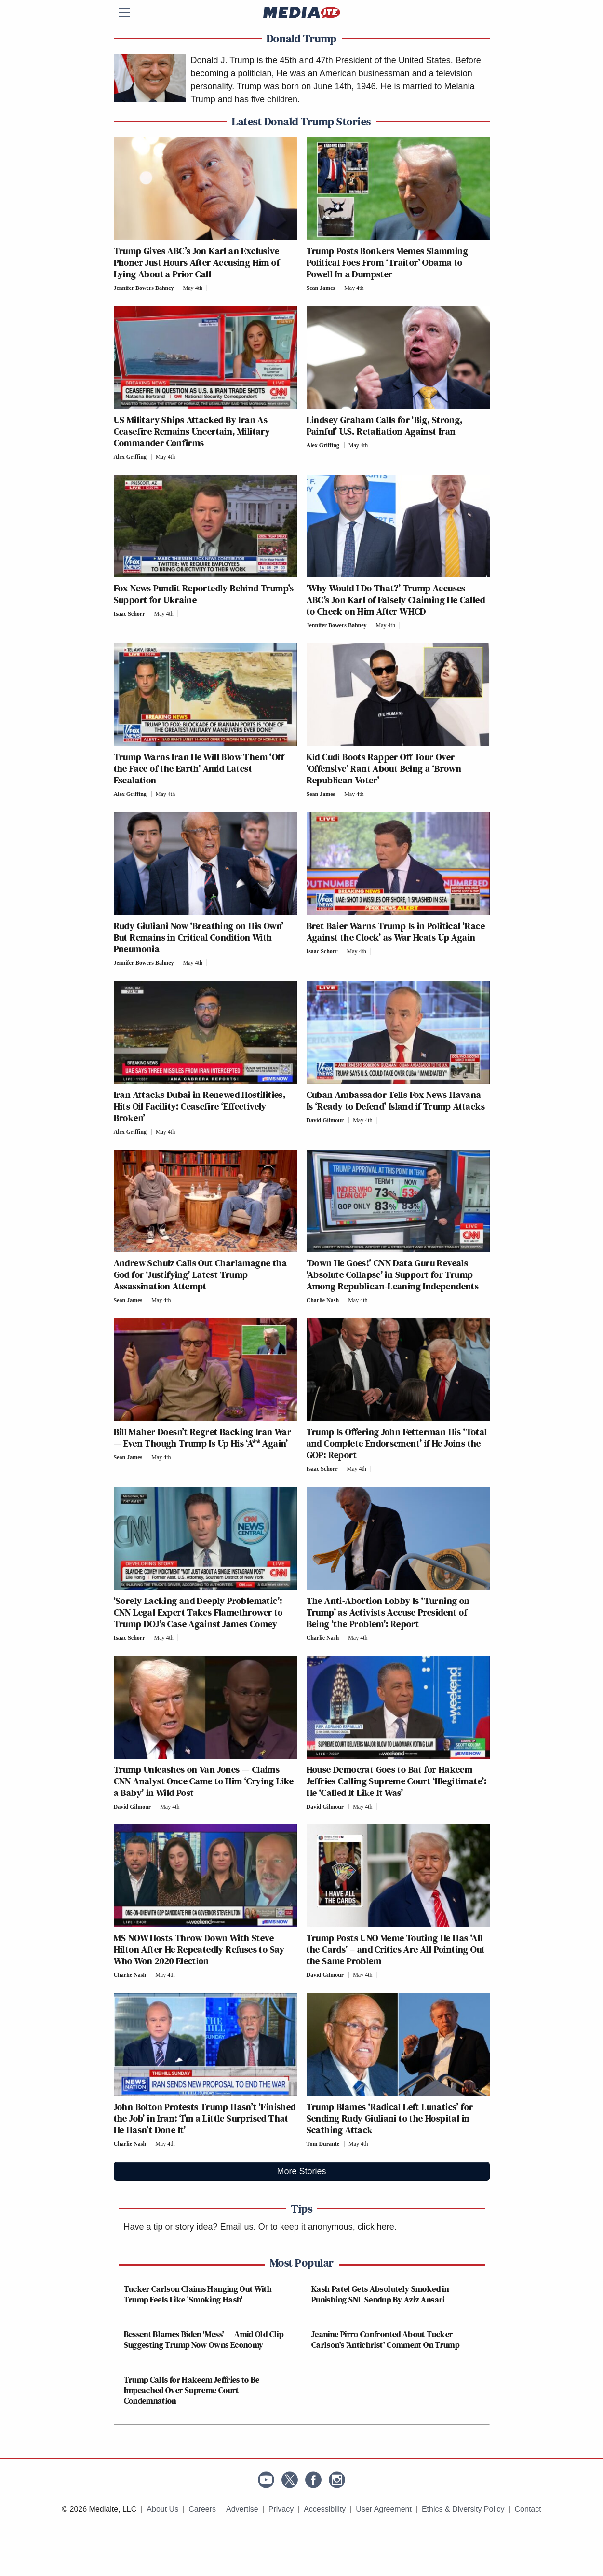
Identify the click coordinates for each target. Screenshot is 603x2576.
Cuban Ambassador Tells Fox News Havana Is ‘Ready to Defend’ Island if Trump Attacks (396, 1100)
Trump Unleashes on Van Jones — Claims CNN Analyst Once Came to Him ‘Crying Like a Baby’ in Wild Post (204, 1781)
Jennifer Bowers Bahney (144, 288)
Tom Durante (323, 2143)
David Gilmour (325, 1120)
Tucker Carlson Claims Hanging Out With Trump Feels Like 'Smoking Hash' (198, 2294)
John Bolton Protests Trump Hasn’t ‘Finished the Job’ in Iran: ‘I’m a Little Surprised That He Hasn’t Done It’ (205, 2118)
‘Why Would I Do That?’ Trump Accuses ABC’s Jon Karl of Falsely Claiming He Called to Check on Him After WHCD (396, 599)
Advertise (242, 2509)
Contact (528, 2509)
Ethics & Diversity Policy (463, 2509)
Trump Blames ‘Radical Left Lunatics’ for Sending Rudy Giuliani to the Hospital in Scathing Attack (390, 2118)
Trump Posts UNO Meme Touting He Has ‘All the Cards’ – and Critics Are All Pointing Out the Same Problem (396, 1949)
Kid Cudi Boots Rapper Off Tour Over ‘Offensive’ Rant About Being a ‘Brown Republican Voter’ (384, 768)
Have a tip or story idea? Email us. (190, 2227)
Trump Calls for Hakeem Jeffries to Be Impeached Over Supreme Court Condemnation (192, 2389)
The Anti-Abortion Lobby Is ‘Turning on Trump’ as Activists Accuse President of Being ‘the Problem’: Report (388, 1612)
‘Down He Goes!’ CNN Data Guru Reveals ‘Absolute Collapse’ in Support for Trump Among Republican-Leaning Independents (393, 1274)
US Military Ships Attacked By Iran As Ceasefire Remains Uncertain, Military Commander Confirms (192, 431)
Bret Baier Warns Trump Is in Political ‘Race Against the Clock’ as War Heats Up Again (396, 931)
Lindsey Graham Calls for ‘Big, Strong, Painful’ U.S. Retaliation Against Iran (385, 425)
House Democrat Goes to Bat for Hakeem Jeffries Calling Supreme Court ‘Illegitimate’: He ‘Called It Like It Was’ (397, 1781)
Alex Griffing (130, 456)
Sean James (321, 288)
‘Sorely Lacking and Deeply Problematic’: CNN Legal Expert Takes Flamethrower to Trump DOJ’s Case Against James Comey (198, 1612)
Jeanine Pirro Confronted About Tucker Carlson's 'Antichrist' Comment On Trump (385, 2339)
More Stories (301, 2171)
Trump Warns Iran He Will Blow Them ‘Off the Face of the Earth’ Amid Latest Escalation (199, 768)
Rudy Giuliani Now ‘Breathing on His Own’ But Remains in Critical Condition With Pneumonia (199, 937)
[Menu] (131, 12)
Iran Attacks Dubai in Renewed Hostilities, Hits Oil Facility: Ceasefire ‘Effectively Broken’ (200, 1106)
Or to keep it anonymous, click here (326, 2227)
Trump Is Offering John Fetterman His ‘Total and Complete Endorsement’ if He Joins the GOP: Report (397, 1443)
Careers (202, 2509)
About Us (162, 2509)
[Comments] (209, 288)
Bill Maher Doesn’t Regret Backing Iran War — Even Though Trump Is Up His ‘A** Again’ (203, 1437)
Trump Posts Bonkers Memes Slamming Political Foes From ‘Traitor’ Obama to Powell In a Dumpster (388, 262)
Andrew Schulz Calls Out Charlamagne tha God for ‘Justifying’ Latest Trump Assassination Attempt (200, 1274)
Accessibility (325, 2509)
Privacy (281, 2509)
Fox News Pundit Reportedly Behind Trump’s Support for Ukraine (204, 593)
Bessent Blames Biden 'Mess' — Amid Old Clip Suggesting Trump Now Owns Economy (203, 2339)
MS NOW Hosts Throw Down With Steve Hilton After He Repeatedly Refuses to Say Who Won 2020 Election (199, 1949)
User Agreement (384, 2509)
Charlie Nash (323, 1300)
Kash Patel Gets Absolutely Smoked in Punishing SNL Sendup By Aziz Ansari (380, 2294)
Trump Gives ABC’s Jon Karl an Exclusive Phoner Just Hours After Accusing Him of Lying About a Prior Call (197, 262)
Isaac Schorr (129, 613)
